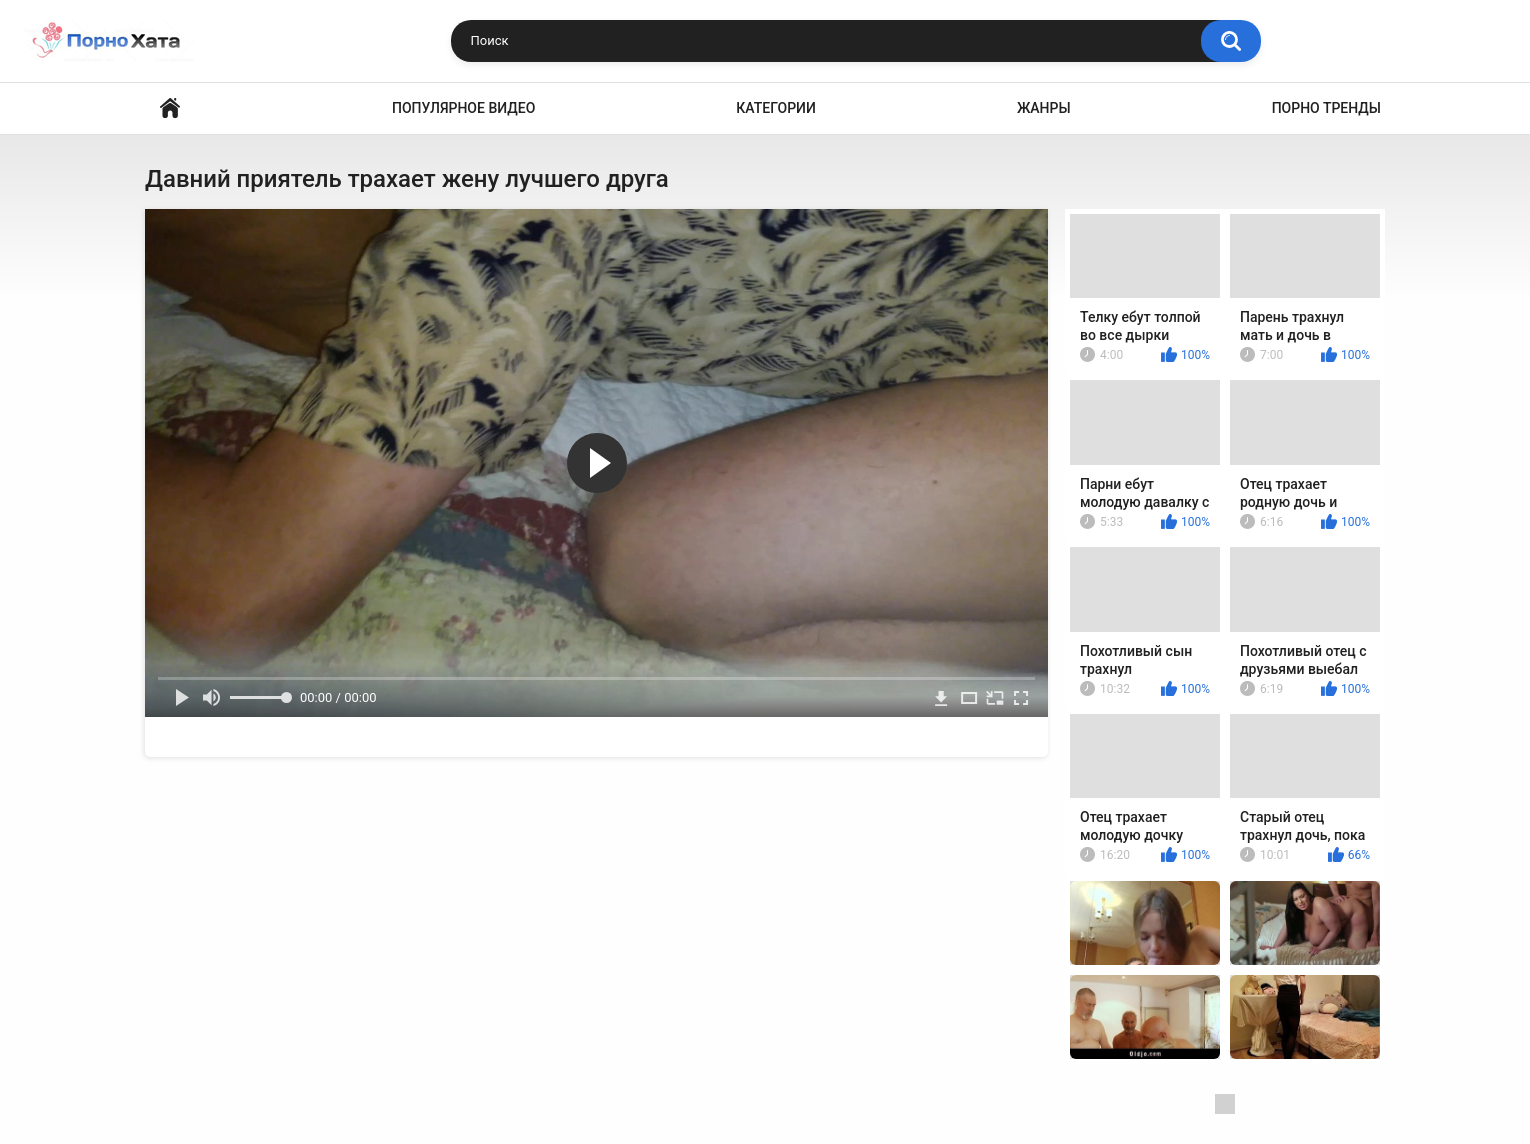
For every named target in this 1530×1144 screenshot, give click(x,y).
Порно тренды (1326, 108)
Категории (776, 108)
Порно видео (170, 108)
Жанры (1044, 108)
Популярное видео (463, 108)
